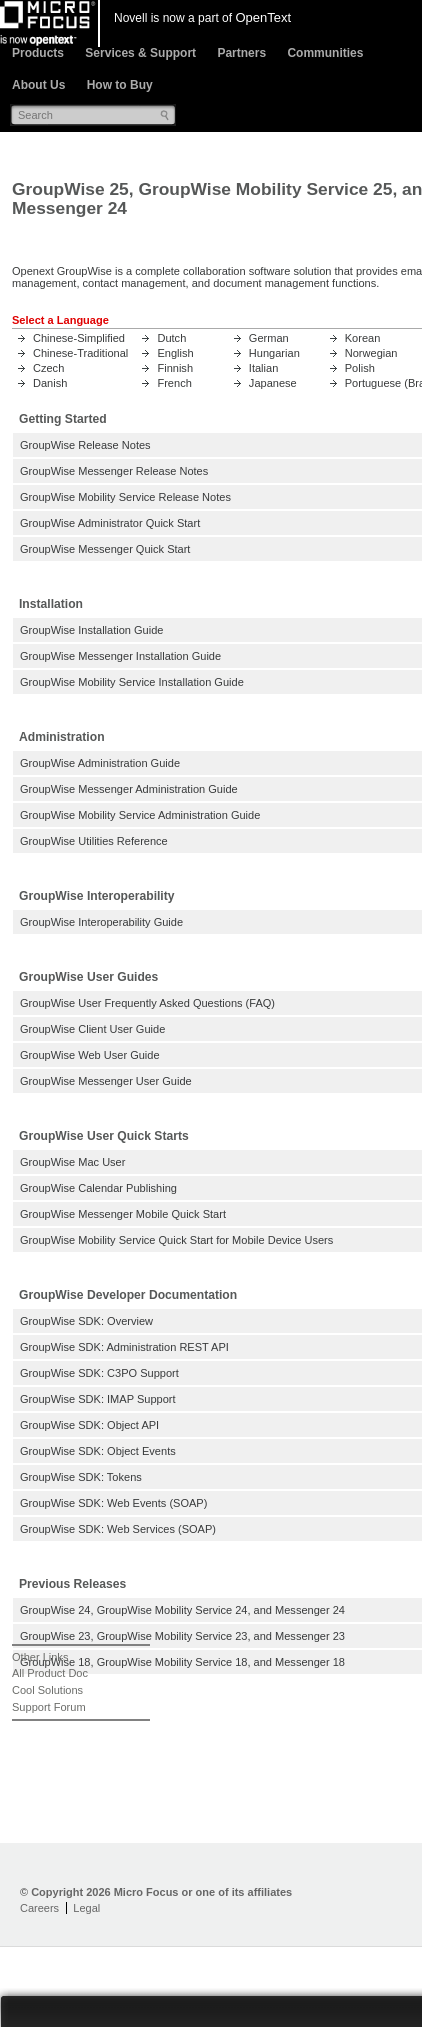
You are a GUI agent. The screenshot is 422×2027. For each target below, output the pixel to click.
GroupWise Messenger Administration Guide (129, 789)
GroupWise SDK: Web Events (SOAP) (113, 1503)
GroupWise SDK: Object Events (98, 1451)
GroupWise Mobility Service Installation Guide (132, 682)
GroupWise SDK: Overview (86, 1321)
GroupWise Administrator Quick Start (110, 523)
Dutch (171, 338)
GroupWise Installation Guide (91, 630)
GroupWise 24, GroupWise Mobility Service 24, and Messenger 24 (182, 1610)
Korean (363, 338)
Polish (360, 368)
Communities (325, 53)
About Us (38, 85)
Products (38, 53)
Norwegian (371, 353)
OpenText (263, 17)
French (174, 383)
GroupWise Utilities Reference (94, 841)
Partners (241, 53)
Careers (39, 1908)
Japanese (273, 383)
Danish (50, 383)
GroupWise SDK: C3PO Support (99, 1373)
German (269, 338)
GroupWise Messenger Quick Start (105, 549)
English (175, 353)
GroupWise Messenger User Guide (106, 1081)
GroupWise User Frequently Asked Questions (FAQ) (147, 1003)
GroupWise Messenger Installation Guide (120, 656)
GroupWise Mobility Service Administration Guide (140, 815)
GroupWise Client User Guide (92, 1029)
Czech (48, 368)
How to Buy (120, 85)
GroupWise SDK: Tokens (81, 1477)
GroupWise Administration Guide (100, 763)
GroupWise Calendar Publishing (98, 1188)
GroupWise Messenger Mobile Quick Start (123, 1214)
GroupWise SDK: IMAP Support (98, 1399)
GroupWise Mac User (72, 1162)
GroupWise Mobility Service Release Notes (125, 497)
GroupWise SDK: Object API (89, 1425)
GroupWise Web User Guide (90, 1055)
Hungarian (274, 353)
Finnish (175, 368)
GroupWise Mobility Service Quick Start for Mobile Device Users (176, 1240)
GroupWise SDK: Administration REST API (124, 1347)
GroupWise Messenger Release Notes (114, 471)
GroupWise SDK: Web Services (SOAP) (118, 1529)
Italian (263, 368)
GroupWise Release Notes (85, 445)
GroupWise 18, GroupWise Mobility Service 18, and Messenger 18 (182, 1662)
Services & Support (140, 53)
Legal (86, 1908)
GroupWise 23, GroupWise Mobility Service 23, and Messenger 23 (182, 1636)
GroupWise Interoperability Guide (101, 922)
